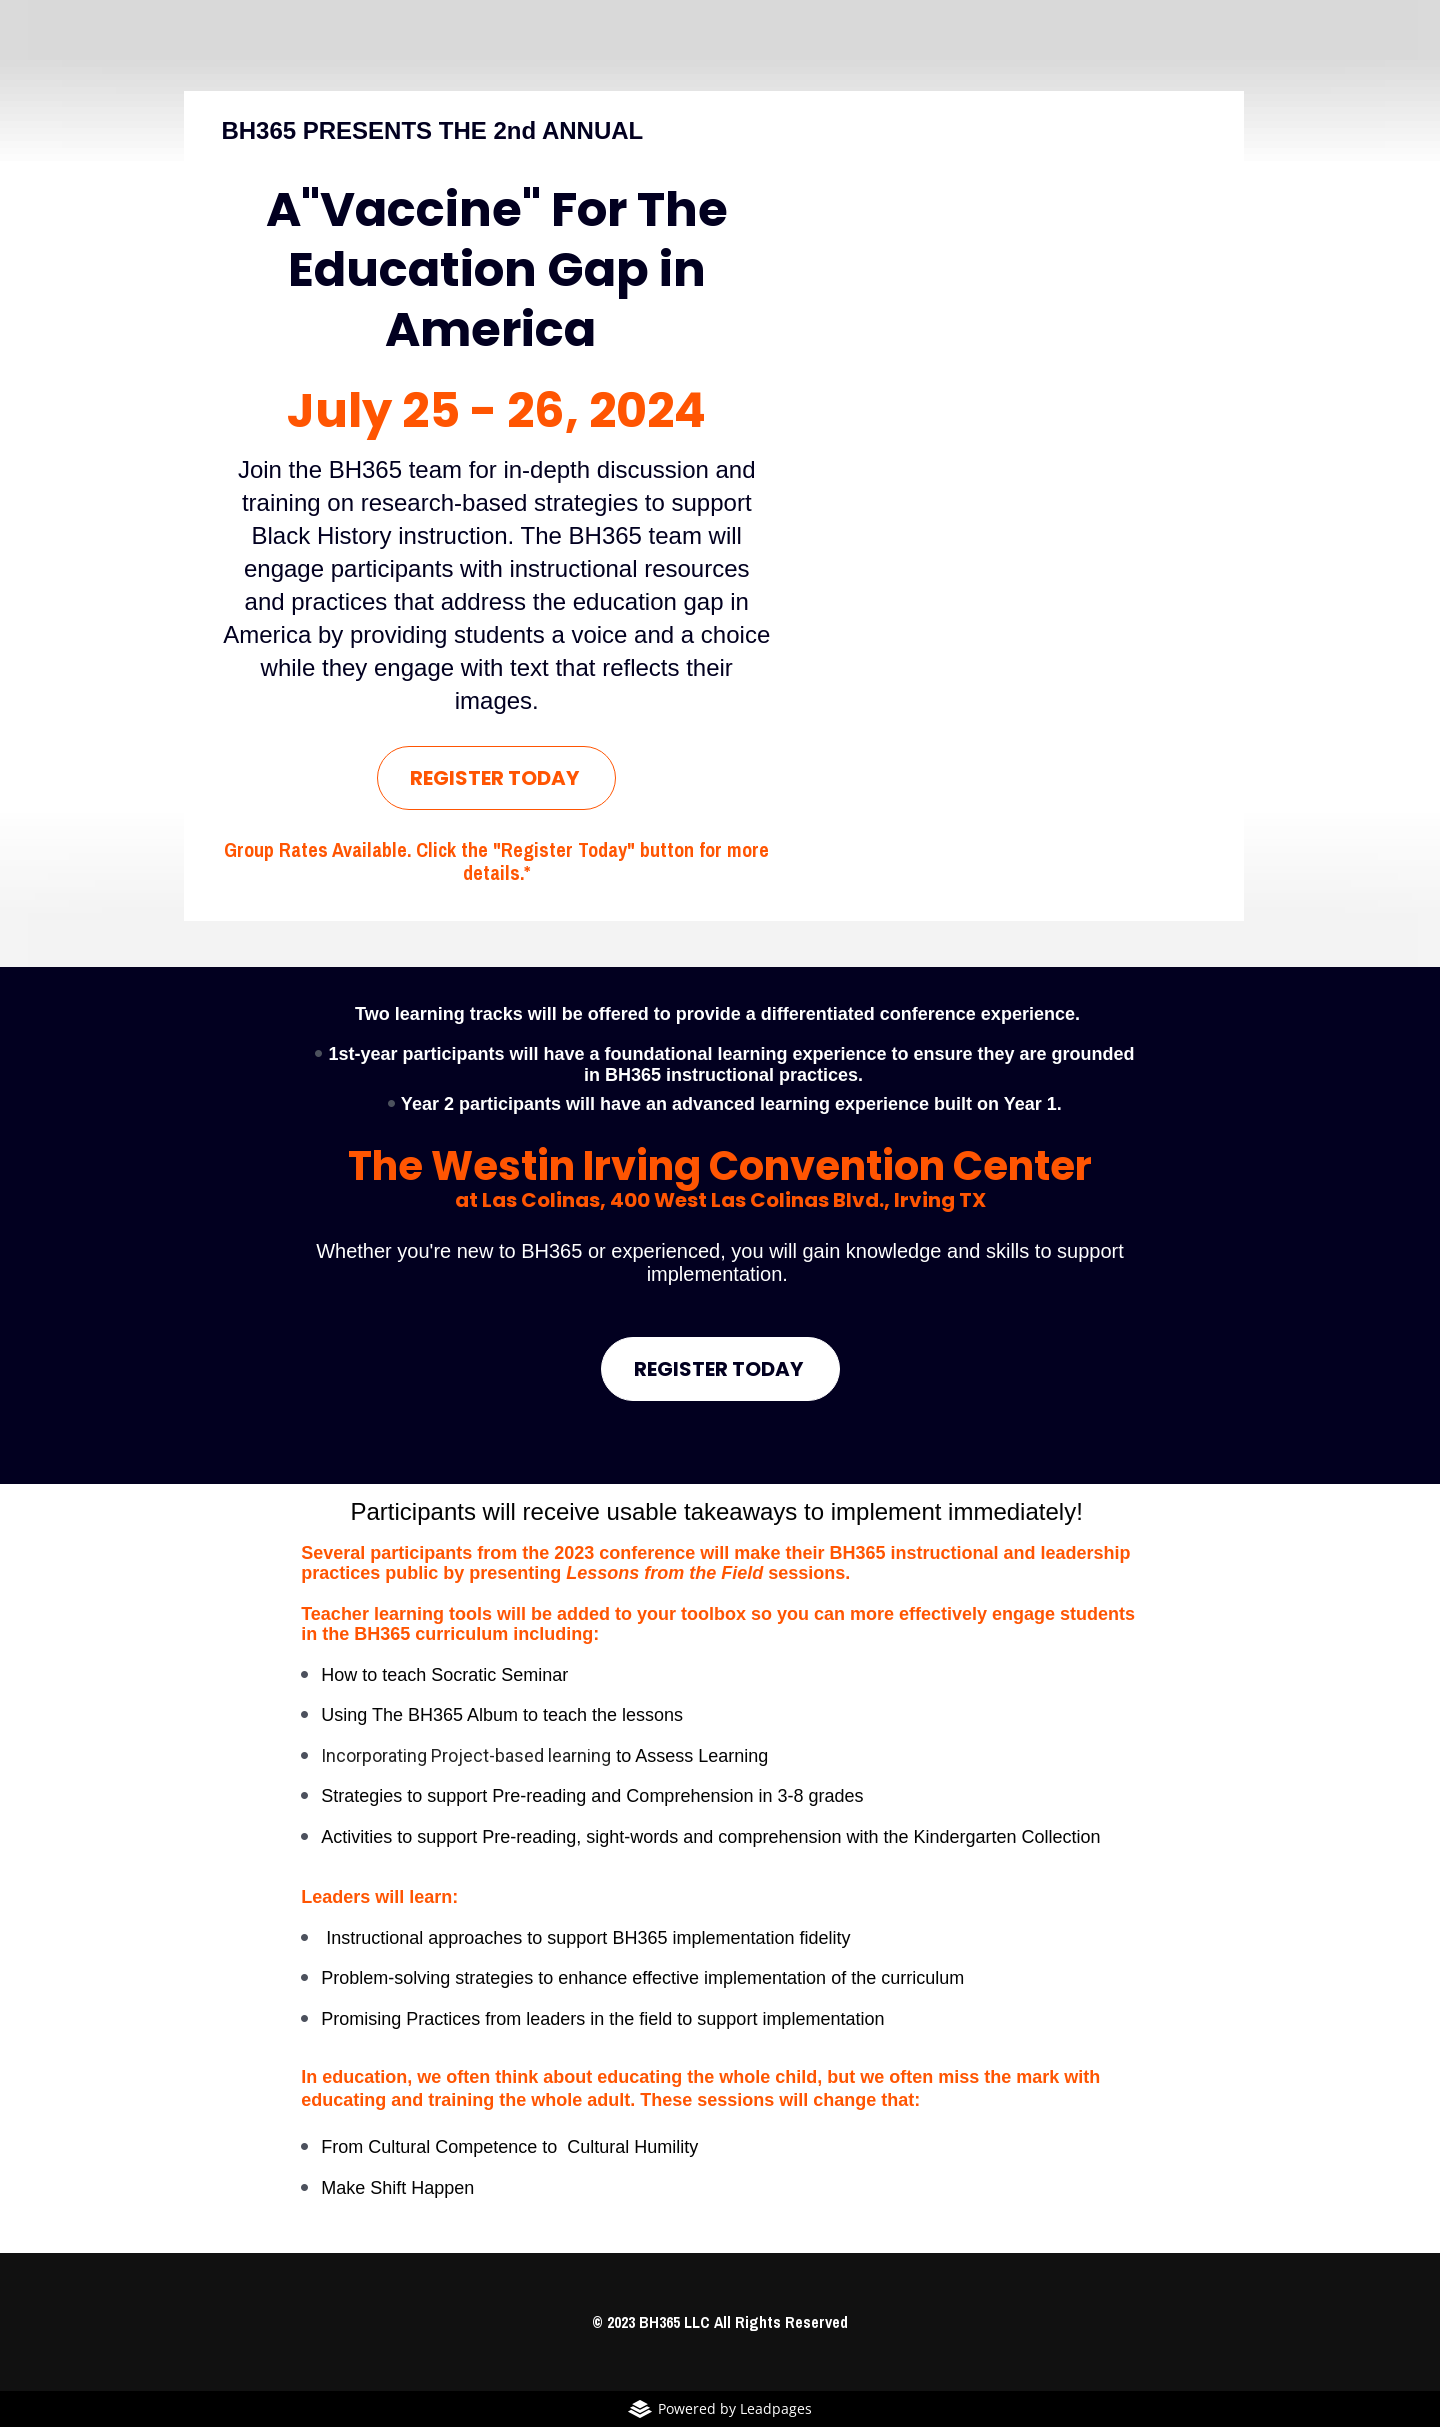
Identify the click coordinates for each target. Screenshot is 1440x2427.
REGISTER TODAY (496, 778)
